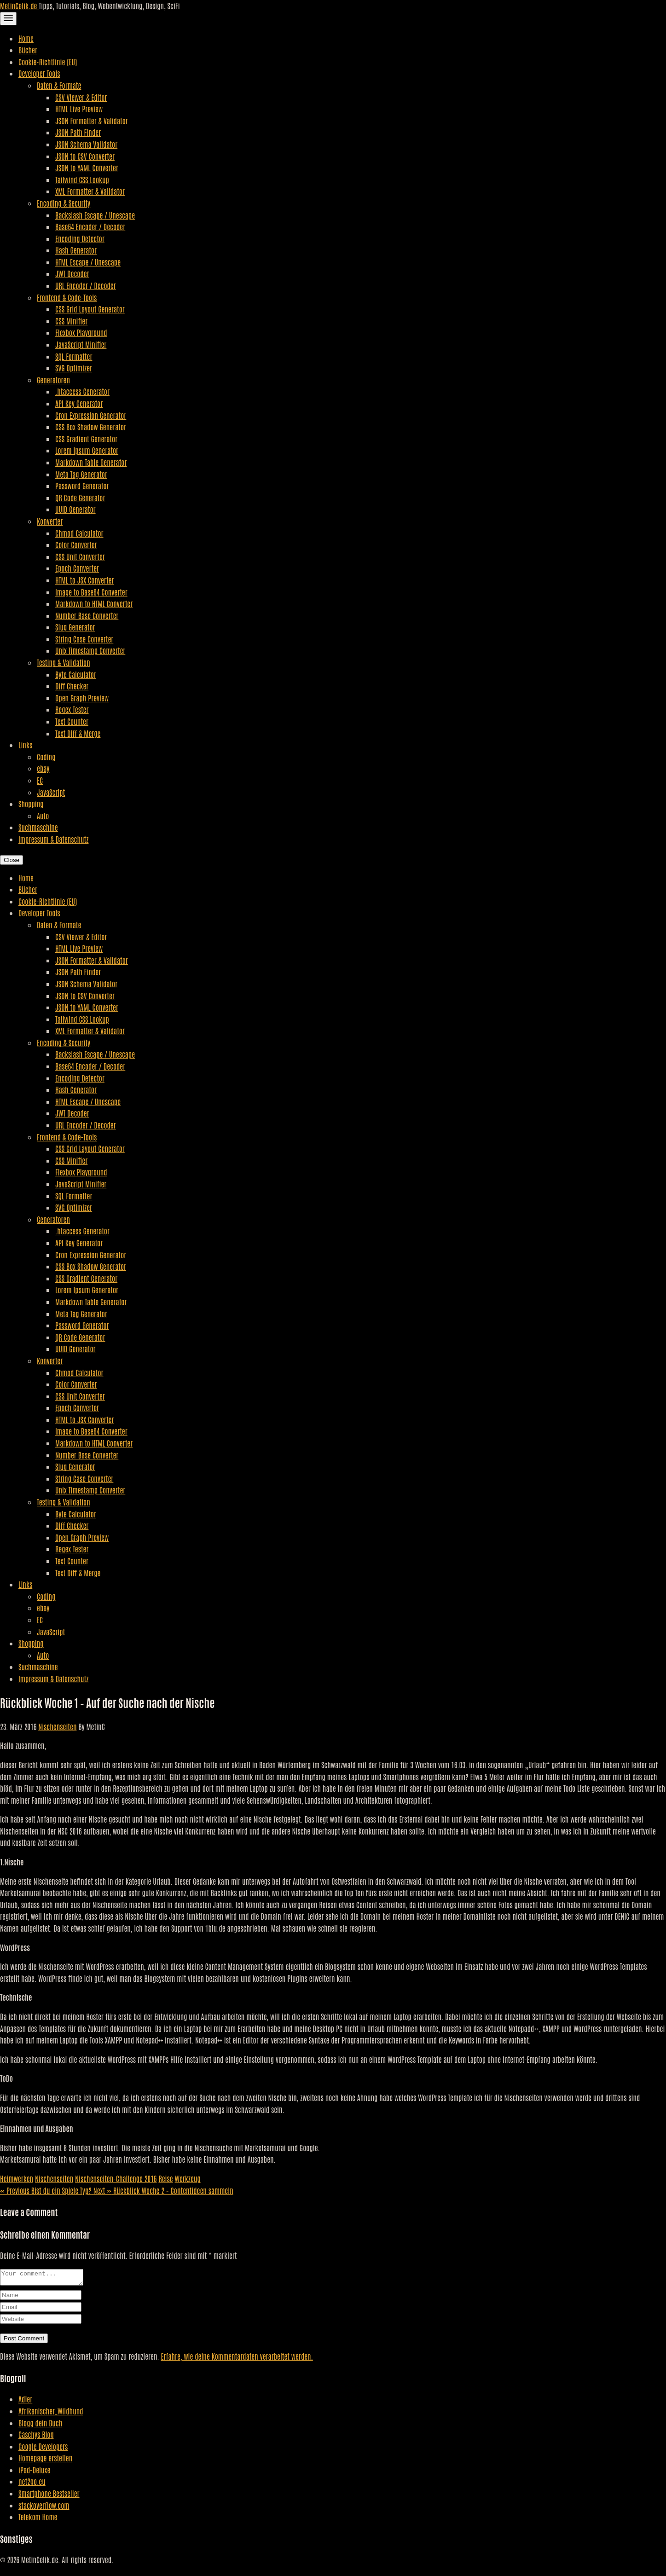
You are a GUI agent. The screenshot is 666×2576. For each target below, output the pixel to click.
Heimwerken (16, 2178)
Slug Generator (75, 626)
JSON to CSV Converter (85, 156)
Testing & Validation (63, 662)
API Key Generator (79, 403)
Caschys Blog (36, 2437)
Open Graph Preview (82, 697)
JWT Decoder (72, 273)
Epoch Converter (77, 568)
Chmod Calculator (79, 533)
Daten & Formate (59, 85)
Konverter (50, 521)
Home (26, 38)
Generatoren (53, 379)
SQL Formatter (73, 356)
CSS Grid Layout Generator (90, 308)
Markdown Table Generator (91, 462)
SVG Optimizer (73, 367)
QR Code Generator (80, 497)
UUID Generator (75, 509)
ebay (43, 768)
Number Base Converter (86, 615)
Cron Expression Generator (90, 415)
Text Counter (71, 721)
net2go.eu (32, 2484)
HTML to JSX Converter (84, 580)
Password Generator (82, 485)
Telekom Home (37, 2519)
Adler (25, 2401)
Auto (43, 815)
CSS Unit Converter (80, 556)
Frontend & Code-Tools (67, 297)
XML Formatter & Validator (90, 191)
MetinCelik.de (19, 5)
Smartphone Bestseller (49, 2496)
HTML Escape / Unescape (88, 261)
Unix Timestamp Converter (90, 650)
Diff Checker (71, 685)
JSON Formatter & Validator (91, 120)
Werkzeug (188, 2178)
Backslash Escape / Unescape (95, 215)
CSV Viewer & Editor (81, 97)
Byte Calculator (75, 674)
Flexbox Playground (81, 332)
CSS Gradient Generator (86, 438)
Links (25, 744)
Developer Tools (39, 73)
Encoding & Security (63, 203)
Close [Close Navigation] (11, 860)
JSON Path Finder (78, 132)
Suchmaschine (38, 827)
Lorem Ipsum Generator (86, 450)
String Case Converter (84, 638)
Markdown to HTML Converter (94, 603)
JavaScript (51, 792)
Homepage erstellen (45, 2460)
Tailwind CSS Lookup (82, 179)
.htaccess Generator (82, 391)
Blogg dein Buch (40, 2425)
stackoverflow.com (43, 2507)
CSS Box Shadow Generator (90, 426)
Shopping (31, 803)
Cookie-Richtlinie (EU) (47, 61)
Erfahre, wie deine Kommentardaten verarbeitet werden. (237, 2358)
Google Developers (43, 2449)
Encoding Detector (79, 238)
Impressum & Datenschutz (53, 839)
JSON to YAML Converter (86, 167)
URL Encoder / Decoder (85, 285)
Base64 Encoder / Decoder (90, 226)
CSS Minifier (71, 320)
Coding (46, 756)
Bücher (27, 49)
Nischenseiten (57, 1726)
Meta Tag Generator (81, 474)
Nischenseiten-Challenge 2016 (115, 2178)
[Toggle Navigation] (8, 18)
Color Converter (76, 544)
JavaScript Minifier (80, 344)
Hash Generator (76, 250)
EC (40, 780)
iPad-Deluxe (34, 2472)
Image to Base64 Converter (91, 591)
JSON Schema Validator (86, 144)
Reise (165, 2178)
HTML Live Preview (79, 108)
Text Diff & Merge (77, 733)
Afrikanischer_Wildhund (50, 2413)
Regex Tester (71, 709)
